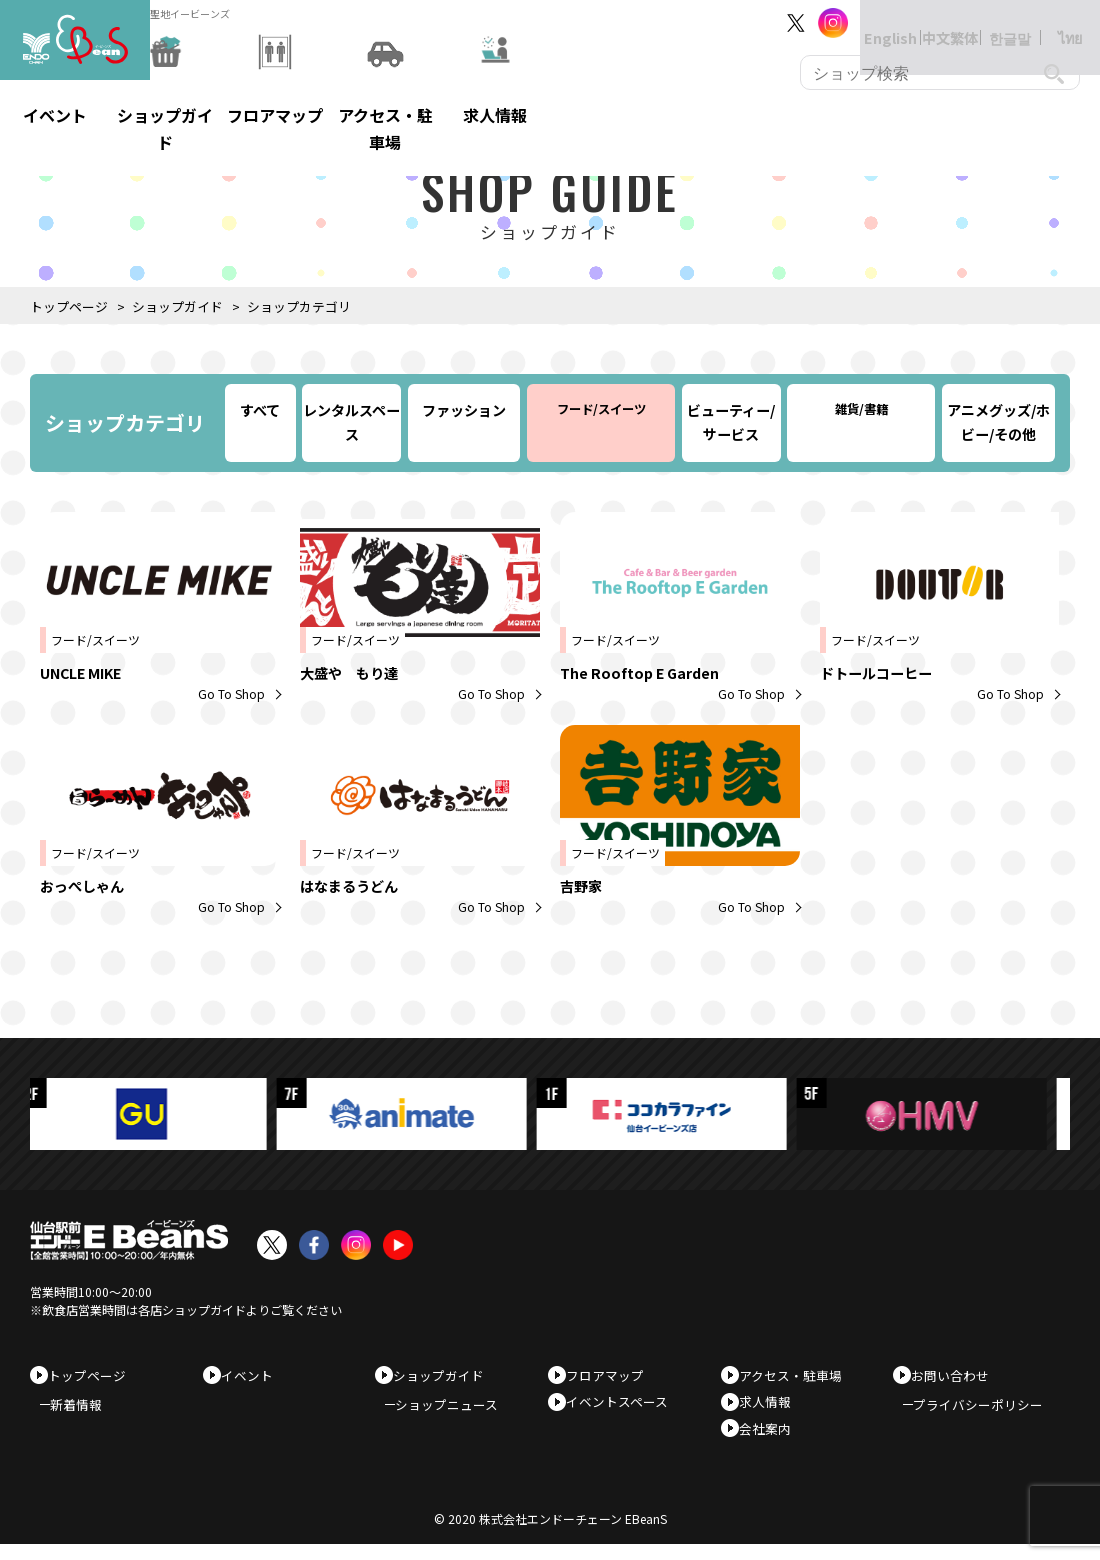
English (870, 22)
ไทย (1050, 22)
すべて (260, 410)
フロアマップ (612, 1375)
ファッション (464, 410)
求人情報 (772, 1406)
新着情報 (86, 1411)
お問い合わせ (957, 1375)
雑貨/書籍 (861, 409)
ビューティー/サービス (731, 422)
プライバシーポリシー (988, 1411)
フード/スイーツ (601, 409)
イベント (254, 1375)
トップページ (69, 306)
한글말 (990, 22)
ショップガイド (177, 306)
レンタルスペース (351, 422)
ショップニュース (456, 1411)
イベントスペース (624, 1406)
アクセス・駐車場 (797, 1375)
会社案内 (772, 1438)
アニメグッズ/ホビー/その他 (998, 422)
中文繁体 (930, 22)
